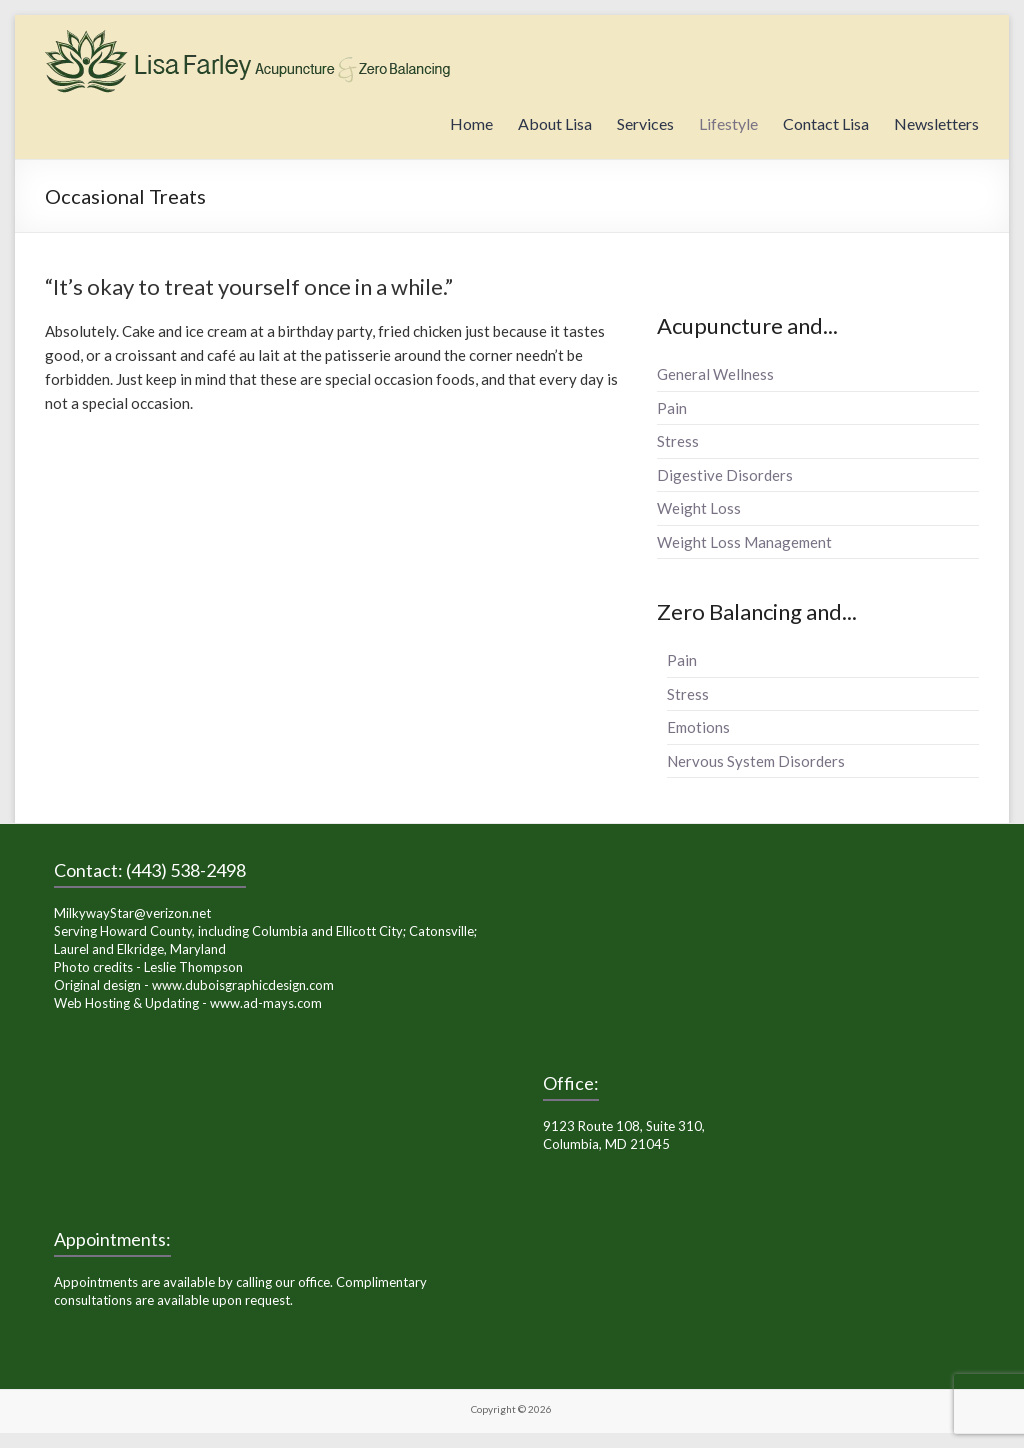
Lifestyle (728, 123)
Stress (678, 441)
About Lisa (555, 123)
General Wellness (715, 374)
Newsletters (936, 123)
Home (471, 123)
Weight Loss (699, 508)
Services (645, 123)
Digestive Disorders (725, 475)
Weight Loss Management (744, 542)
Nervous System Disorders (756, 761)
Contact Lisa (826, 123)
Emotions (698, 727)
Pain (672, 408)
